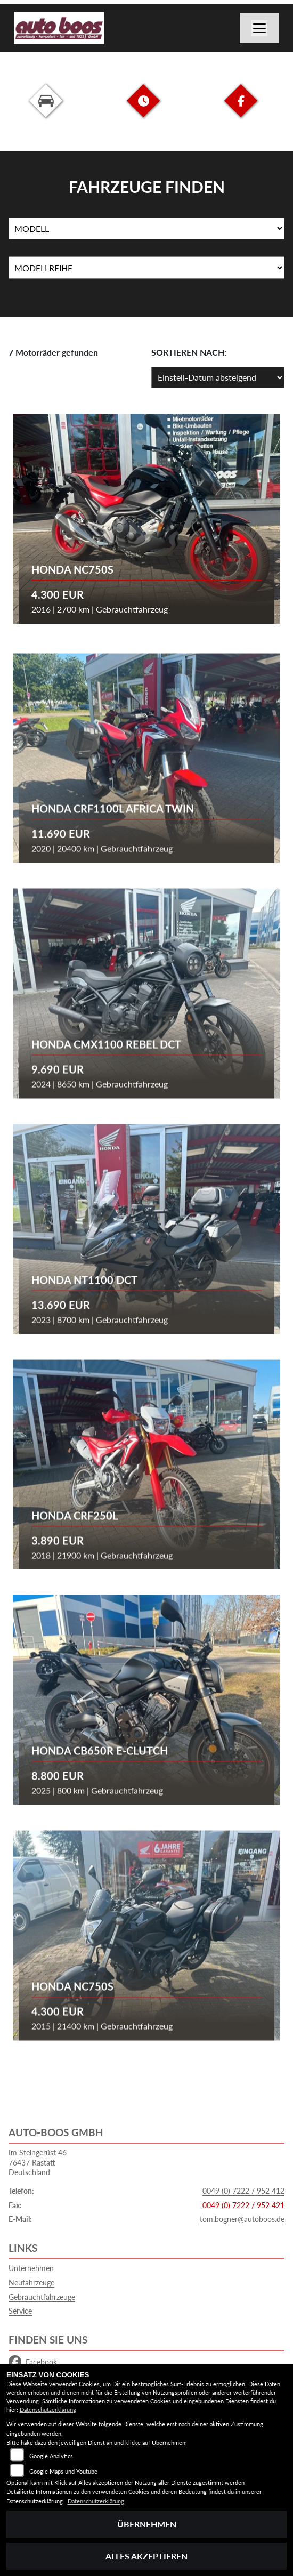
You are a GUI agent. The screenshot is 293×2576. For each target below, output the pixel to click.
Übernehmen (146, 2524)
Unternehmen (31, 2268)
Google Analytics (51, 2455)
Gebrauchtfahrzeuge (42, 2296)
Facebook (33, 2362)
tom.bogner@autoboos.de (242, 2219)
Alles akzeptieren (146, 2556)
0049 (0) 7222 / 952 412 (243, 2190)
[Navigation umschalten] (259, 28)
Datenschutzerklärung (48, 2409)
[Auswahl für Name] (146, 229)
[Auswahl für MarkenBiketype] (146, 267)
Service (20, 2310)
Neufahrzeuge (31, 2282)
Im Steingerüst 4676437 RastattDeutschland (38, 2162)
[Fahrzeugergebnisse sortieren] (217, 377)
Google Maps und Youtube (63, 2471)
